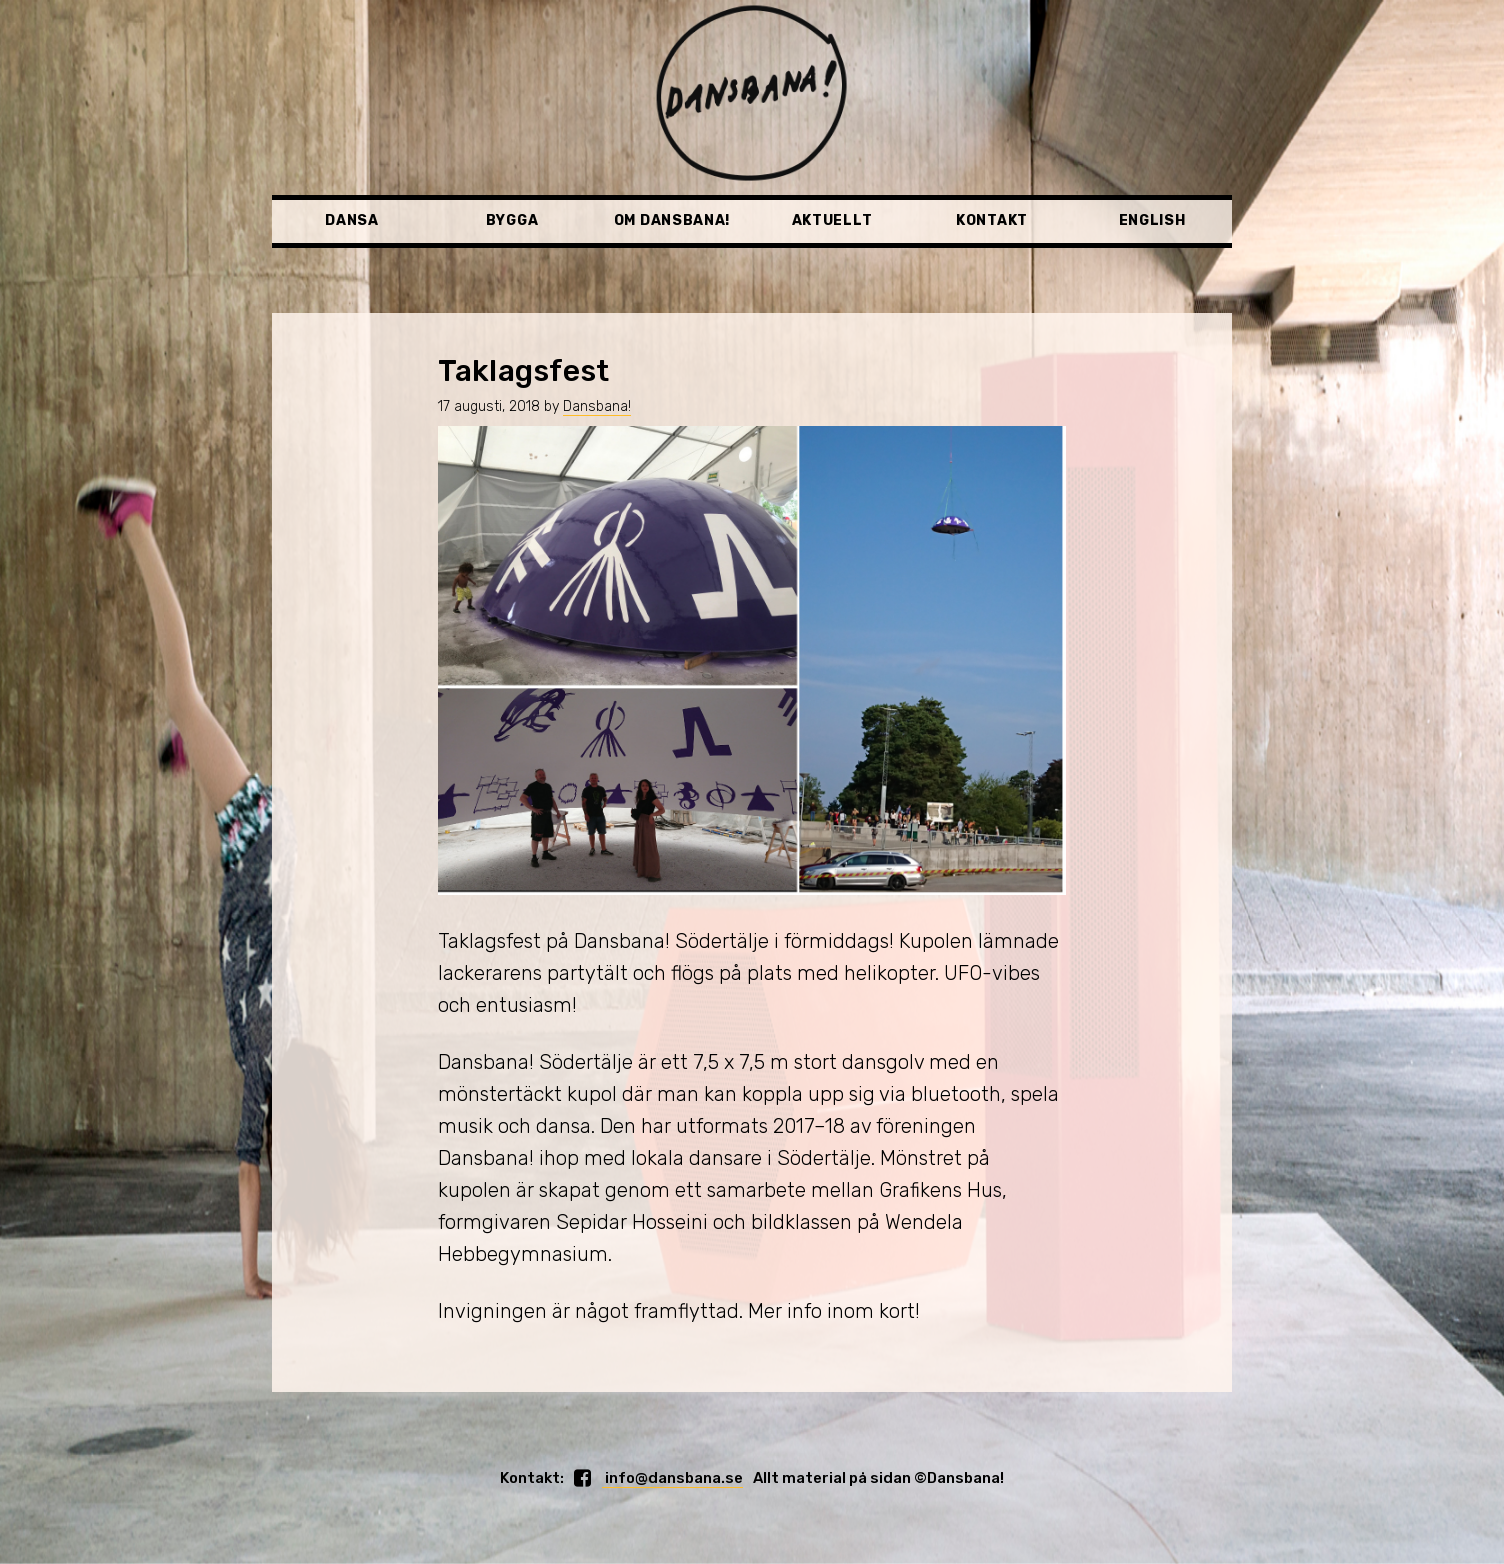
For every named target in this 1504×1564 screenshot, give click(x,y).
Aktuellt (832, 220)
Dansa (352, 220)
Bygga (512, 220)
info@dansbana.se (672, 1478)
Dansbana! (597, 406)
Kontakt (992, 220)
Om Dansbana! (672, 220)
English (1152, 220)
